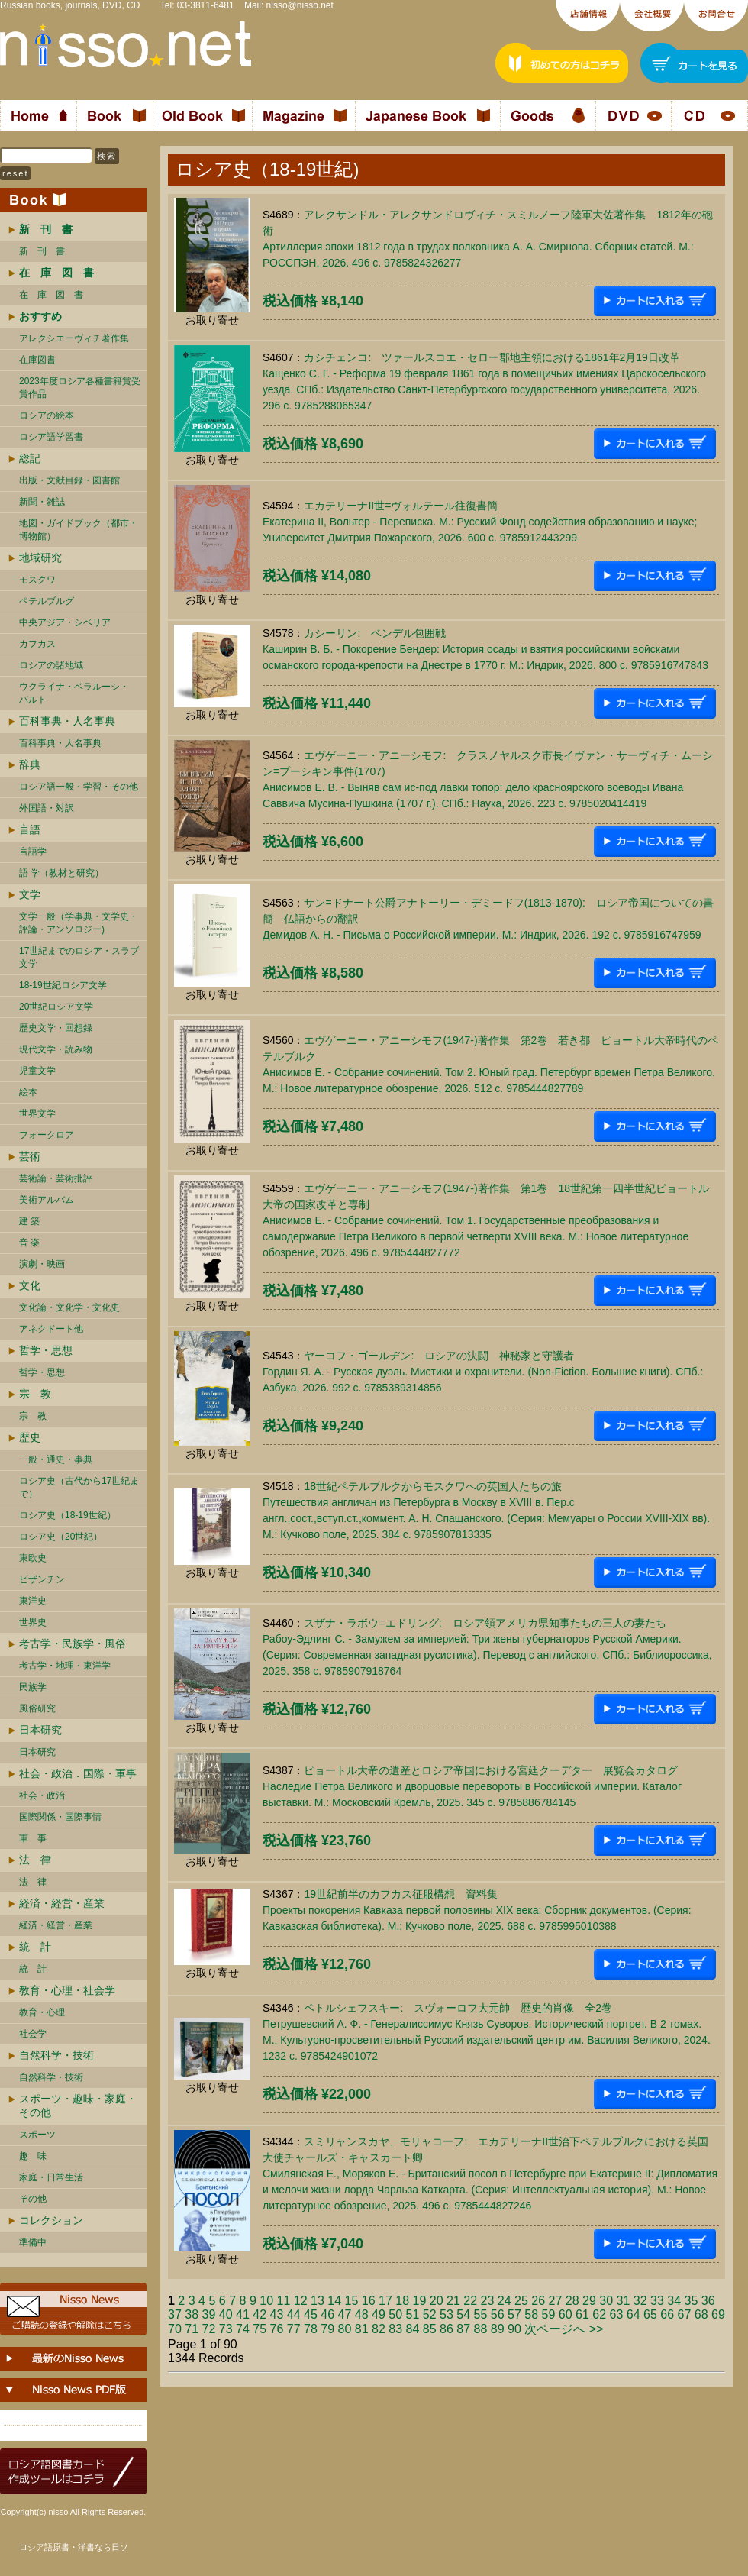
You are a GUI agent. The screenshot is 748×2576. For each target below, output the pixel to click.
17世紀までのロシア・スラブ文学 (79, 957)
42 (259, 2314)
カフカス (37, 643)
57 (514, 2314)
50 (395, 2314)
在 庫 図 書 (51, 294)
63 (617, 2314)
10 (266, 2300)
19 (419, 2300)
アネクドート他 (51, 1329)
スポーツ (37, 2134)
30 (606, 2300)
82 (378, 2328)
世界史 (33, 1622)
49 (378, 2314)
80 (345, 2328)
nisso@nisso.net (300, 5)
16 (369, 2300)
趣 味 (33, 2156)
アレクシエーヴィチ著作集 (74, 338)
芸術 (29, 1156)
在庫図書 (37, 359)
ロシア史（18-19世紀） (67, 1515)
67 (685, 2314)
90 (514, 2328)
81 (362, 2328)
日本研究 (40, 1730)
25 (521, 2300)
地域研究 (40, 557)
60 (565, 2314)
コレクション (51, 2220)
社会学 (33, 2033)
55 (481, 2314)
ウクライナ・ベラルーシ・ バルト (74, 693)
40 (226, 2314)
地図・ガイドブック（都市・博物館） (78, 529)
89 (498, 2328)
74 (243, 2328)
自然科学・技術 (56, 2055)
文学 (29, 894)
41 (243, 2314)
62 (599, 2314)
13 (317, 2300)
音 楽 (29, 1242)
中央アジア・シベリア (65, 622)
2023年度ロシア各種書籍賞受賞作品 (79, 387)
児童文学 (37, 1070)
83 (395, 2328)
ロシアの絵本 (46, 415)
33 (657, 2300)
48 (362, 2314)
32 (640, 2300)
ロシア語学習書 (51, 436)
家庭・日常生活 (51, 2177)
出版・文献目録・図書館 (69, 480)
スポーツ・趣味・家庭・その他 (78, 2106)
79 (327, 2328)
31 (623, 2300)
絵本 (28, 1092)
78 (311, 2328)
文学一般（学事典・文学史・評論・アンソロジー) (78, 923)
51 (413, 2314)
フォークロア (46, 1135)
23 (487, 2300)
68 (701, 2314)
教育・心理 (42, 2012)
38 (191, 2314)
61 (582, 2314)
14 (334, 2300)
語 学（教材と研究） (61, 873)
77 (294, 2328)
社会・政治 (42, 1795)
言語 (29, 829)
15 (351, 2300)
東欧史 (33, 1558)
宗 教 (35, 1394)
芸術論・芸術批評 (55, 1178)
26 (538, 2300)
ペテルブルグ (46, 601)
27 (555, 2300)
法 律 (35, 1860)
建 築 (29, 1221)
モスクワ (37, 579)
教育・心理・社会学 (67, 1990)
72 (209, 2328)
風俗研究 (37, 1708)
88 (481, 2328)
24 (504, 2300)
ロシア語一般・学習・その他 (78, 786)
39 (209, 2314)
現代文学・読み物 (55, 1049)
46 (327, 2314)
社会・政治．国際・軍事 (78, 1773)
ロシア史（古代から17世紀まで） (79, 1487)
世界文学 (37, 1113)
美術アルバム (46, 1199)
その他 (33, 2198)
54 (463, 2314)
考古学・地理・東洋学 (65, 1665)
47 (345, 2314)
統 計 (35, 1947)
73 (226, 2328)
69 (718, 2314)
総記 (29, 458)
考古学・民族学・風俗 (72, 1643)
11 (283, 2300)
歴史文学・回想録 (55, 1028)
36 (708, 2300)
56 (498, 2314)
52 (430, 2314)
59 (549, 2314)
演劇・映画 (42, 1264)
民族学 (33, 1687)
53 (446, 2314)
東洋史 (33, 1600)
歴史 (29, 1437)
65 (650, 2314)
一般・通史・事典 (55, 1459)
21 (453, 2300)
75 (259, 2328)
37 (175, 2314)
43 (277, 2314)
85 (430, 2328)
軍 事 (33, 1838)
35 (691, 2300)
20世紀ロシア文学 (56, 1006)
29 (589, 2300)
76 (277, 2328)
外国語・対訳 (46, 808)
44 (294, 2314)
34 (674, 2300)
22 (470, 2300)
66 (667, 2314)
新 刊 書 (42, 251)
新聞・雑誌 (42, 501)
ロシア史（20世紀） (60, 1536)
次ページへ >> (563, 2328)
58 (531, 2314)
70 (175, 2328)
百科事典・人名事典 (67, 721)
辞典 (29, 764)
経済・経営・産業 (62, 1903)
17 (385, 2300)
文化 (29, 1285)
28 (572, 2300)
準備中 (33, 2242)
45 (311, 2314)
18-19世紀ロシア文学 (63, 985)
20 (436, 2300)
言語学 (33, 851)
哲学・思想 (46, 1350)
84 (413, 2328)
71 (191, 2328)
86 (446, 2328)
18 (402, 2300)
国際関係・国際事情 (60, 1817)
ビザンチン (42, 1579)
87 (463, 2328)
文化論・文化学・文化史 (69, 1307)
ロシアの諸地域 (51, 665)
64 (633, 2314)
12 (301, 2300)
